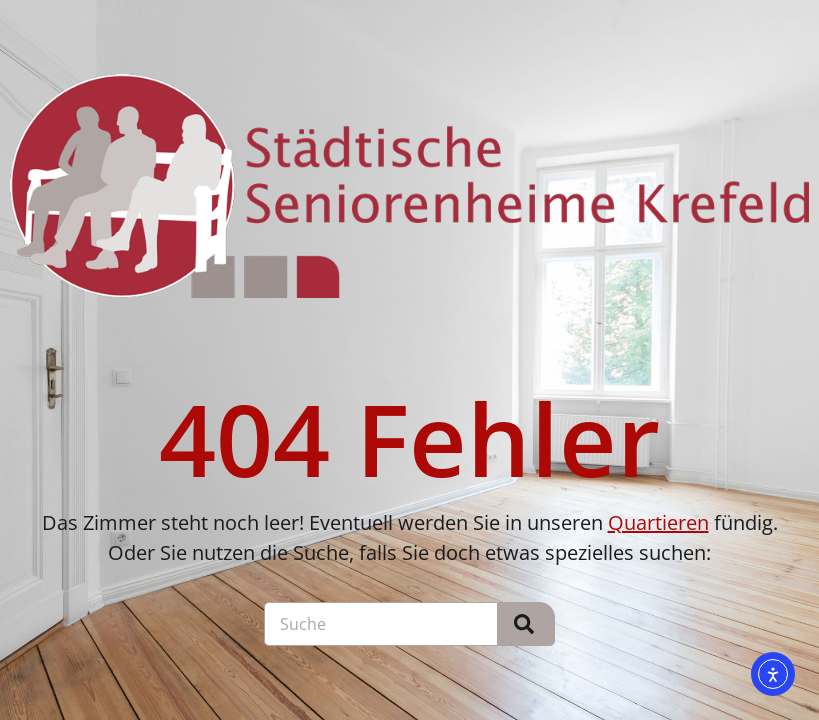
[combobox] (381, 624)
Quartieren (658, 522)
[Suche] (526, 624)
